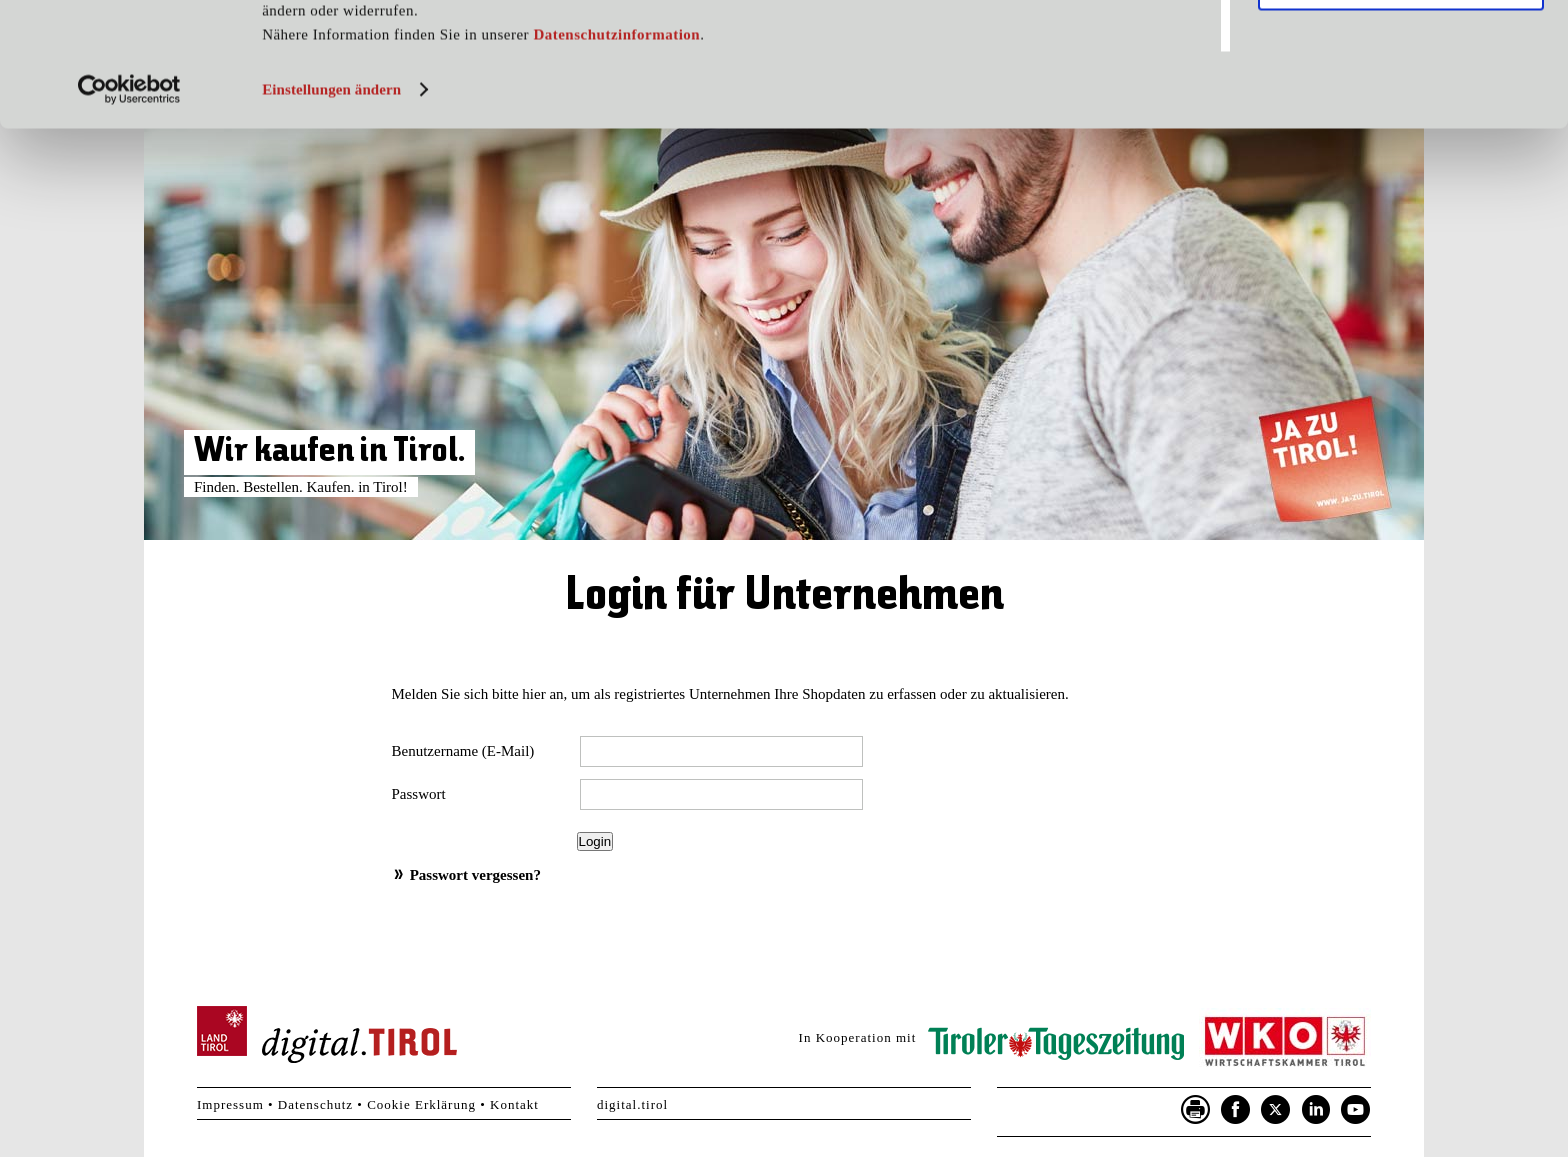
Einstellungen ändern (331, 213)
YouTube (1356, 1110)
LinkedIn (1316, 1110)
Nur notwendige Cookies (1400, 108)
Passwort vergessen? (475, 875)
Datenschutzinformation (616, 158)
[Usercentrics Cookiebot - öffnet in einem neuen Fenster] (129, 213)
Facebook (1236, 1110)
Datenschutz (315, 1104)
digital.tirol (632, 1104)
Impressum (230, 1104)
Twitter (1276, 1110)
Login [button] (595, 841)
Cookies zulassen (1401, 49)
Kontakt (514, 1104)
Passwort (419, 794)
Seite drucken (1196, 1110)
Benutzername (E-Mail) (463, 751)
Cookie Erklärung (421, 1104)
